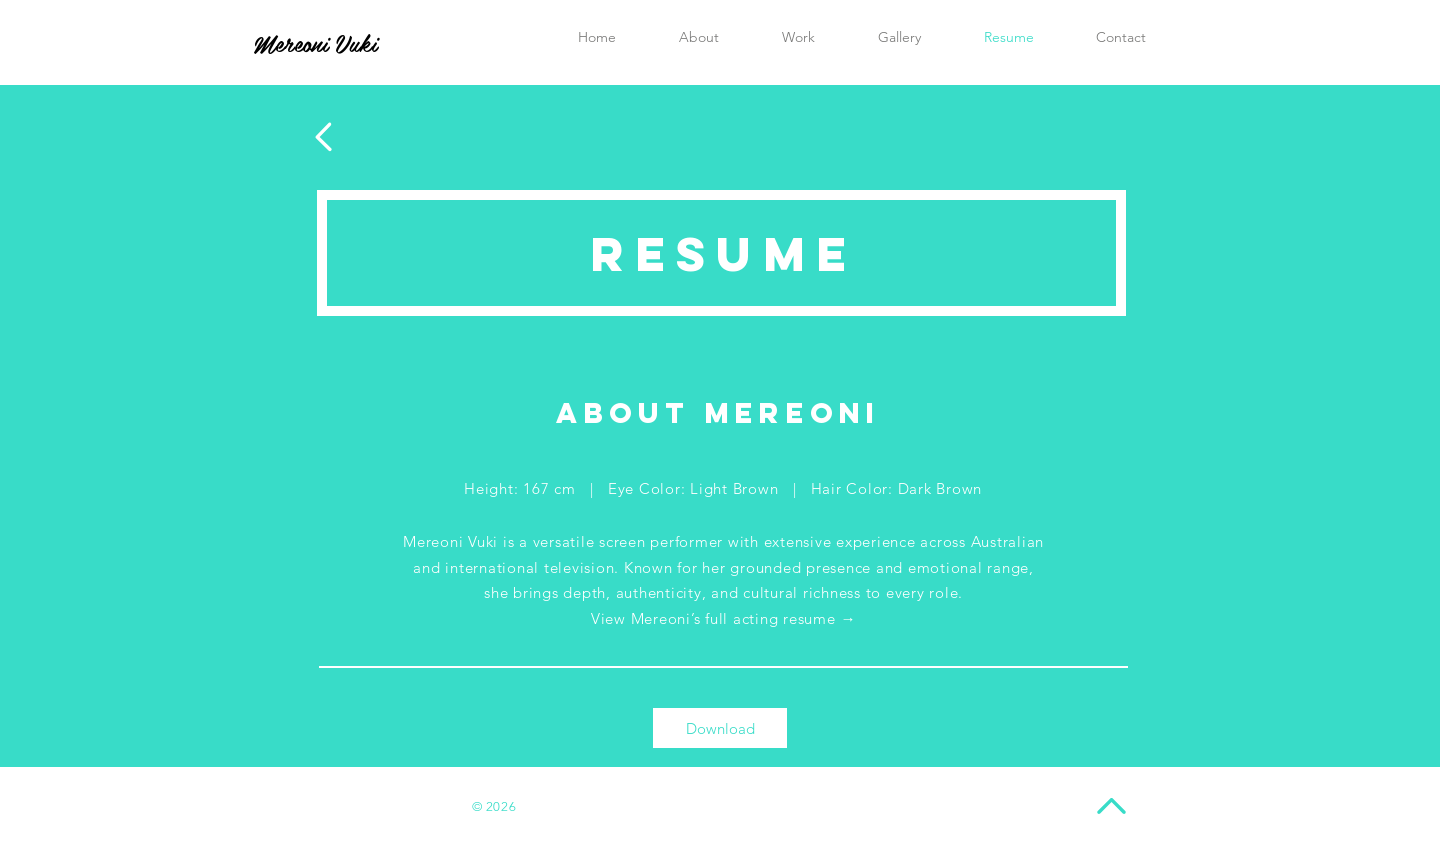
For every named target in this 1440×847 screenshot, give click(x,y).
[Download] (720, 728)
